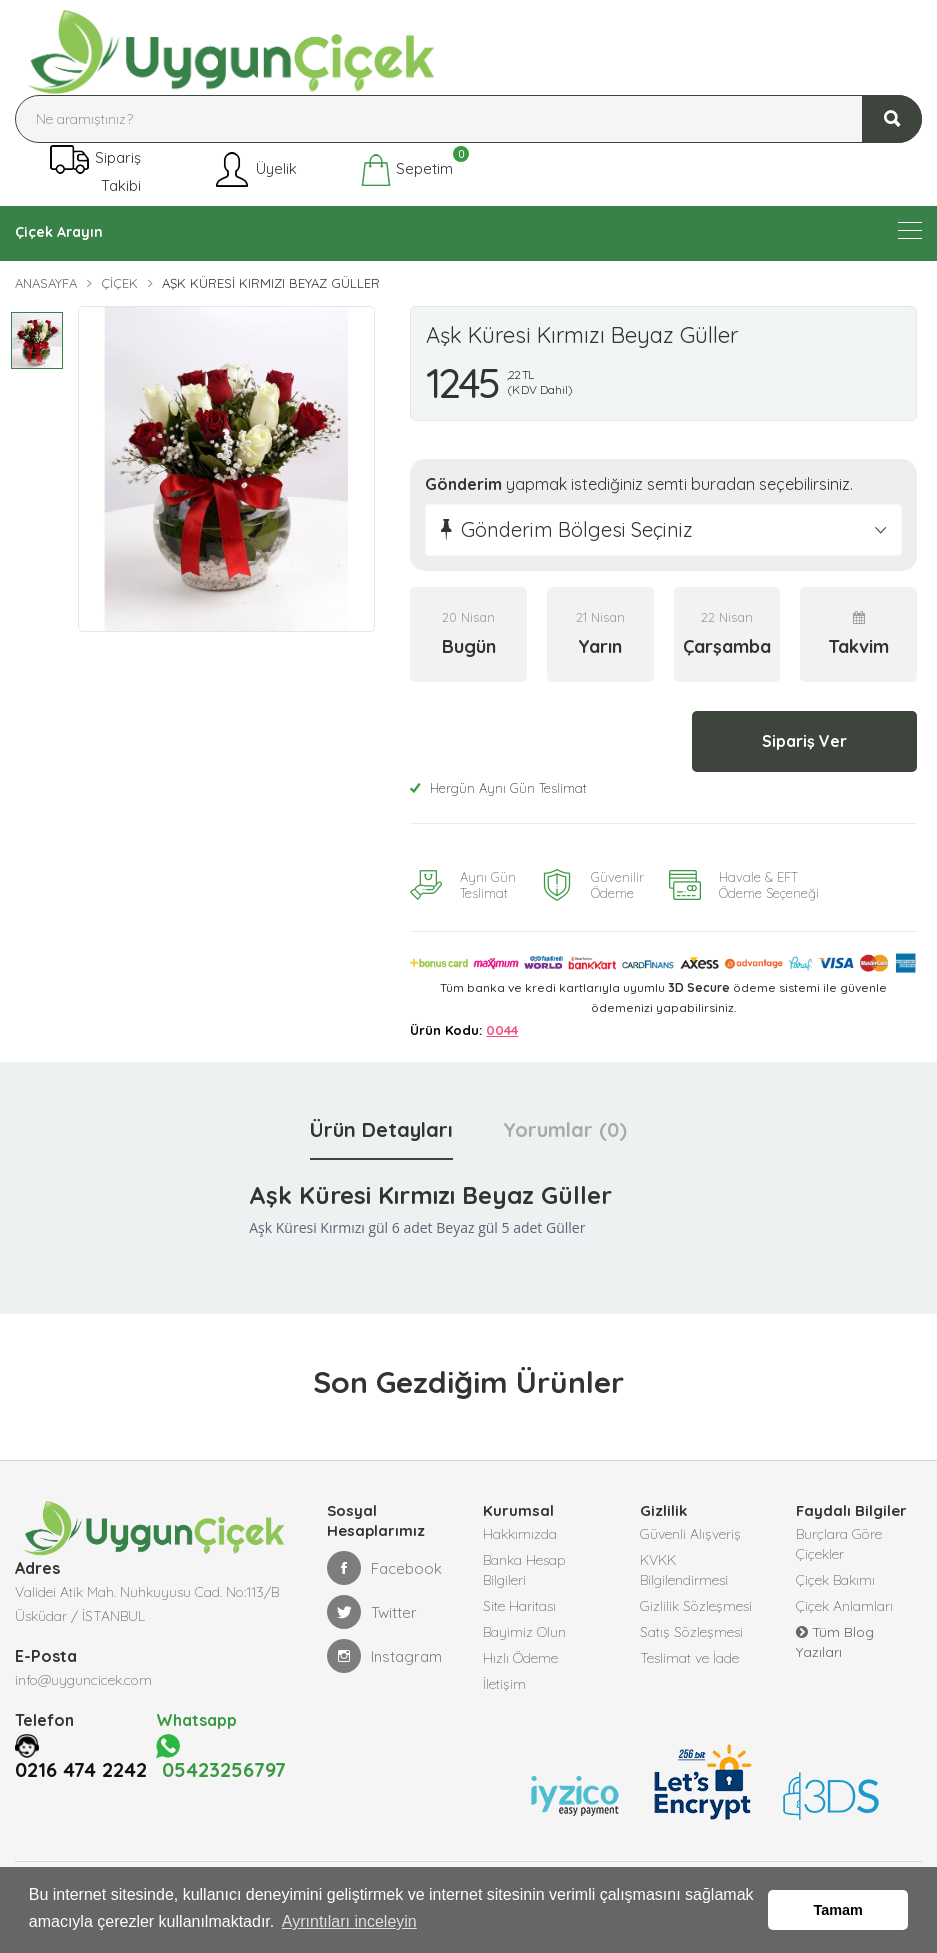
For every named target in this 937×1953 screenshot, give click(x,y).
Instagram (384, 1656)
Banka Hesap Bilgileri (524, 1570)
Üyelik (254, 170)
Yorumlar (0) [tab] (565, 1129)
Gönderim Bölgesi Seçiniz (577, 529)
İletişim (504, 1684)
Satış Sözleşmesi (691, 1632)
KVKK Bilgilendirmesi (684, 1570)
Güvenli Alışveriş (690, 1534)
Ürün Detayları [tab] (381, 1129)
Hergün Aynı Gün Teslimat (498, 788)
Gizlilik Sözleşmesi (696, 1606)
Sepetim (406, 170)
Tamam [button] (838, 1910)
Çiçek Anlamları (844, 1606)
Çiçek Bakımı (835, 1580)
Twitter (372, 1612)
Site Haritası (519, 1606)
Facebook (384, 1568)
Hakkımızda (520, 1534)
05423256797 (224, 1768)
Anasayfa (46, 283)
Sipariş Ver (804, 741)
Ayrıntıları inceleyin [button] (349, 1921)
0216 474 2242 (81, 1794)
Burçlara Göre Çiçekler (839, 1544)
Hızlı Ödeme (520, 1658)
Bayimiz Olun (524, 1632)
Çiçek (119, 283)
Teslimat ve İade (689, 1658)
